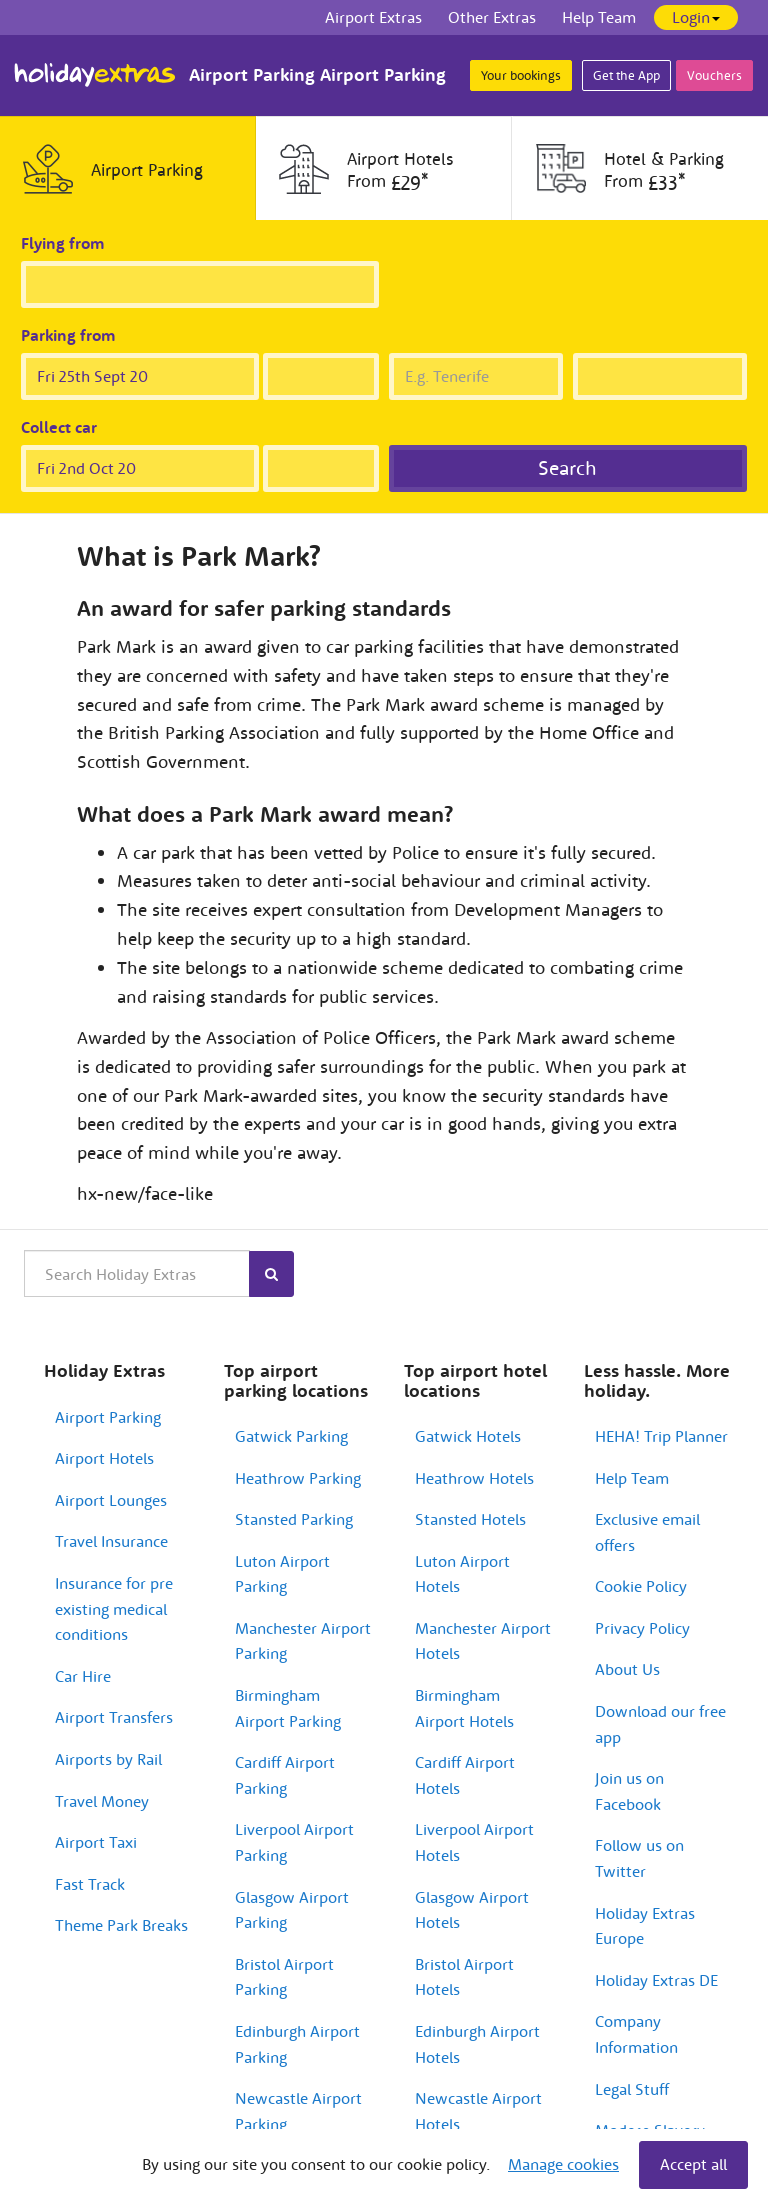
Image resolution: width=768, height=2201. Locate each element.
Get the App (626, 75)
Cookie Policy (641, 1586)
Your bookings (521, 75)
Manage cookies (563, 2164)
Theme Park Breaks (121, 1925)
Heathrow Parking (298, 1478)
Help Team (632, 1478)
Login (696, 17)
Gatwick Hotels (468, 1436)
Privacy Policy (642, 1628)
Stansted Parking (294, 1519)
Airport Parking (108, 1417)
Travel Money (102, 1801)
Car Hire (83, 1676)
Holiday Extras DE (656, 1980)
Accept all (693, 2164)
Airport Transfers (114, 1717)
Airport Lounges (111, 1500)
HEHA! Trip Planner (661, 1436)
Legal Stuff (632, 2089)
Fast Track (90, 1884)
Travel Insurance (111, 1541)
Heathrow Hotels (474, 1478)
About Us (627, 1669)
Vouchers (714, 75)
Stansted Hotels (470, 1519)
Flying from (63, 243)
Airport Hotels (104, 1458)
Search (567, 467)
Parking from (68, 335)
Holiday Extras (95, 75)
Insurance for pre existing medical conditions (114, 1608)
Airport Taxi (96, 1842)
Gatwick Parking (291, 1436)
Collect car (59, 427)
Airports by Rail (108, 1759)
